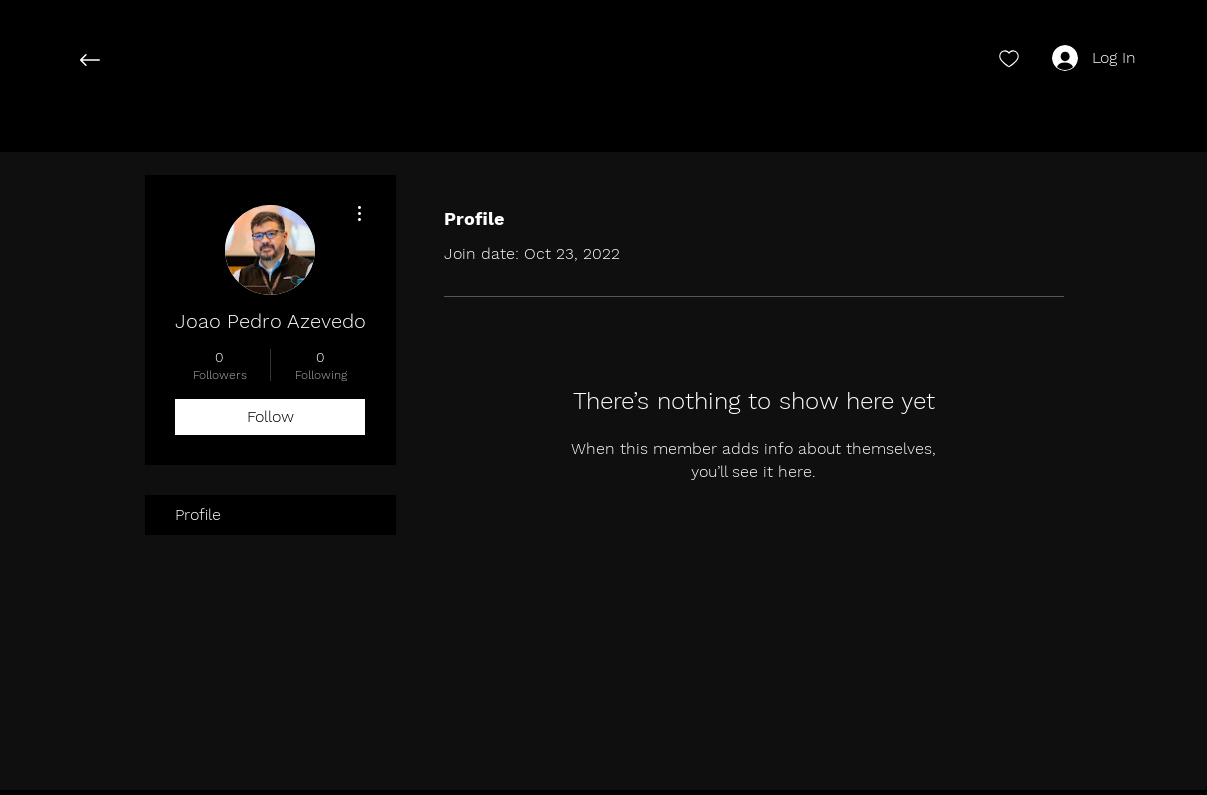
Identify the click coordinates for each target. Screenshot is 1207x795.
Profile (198, 514)
